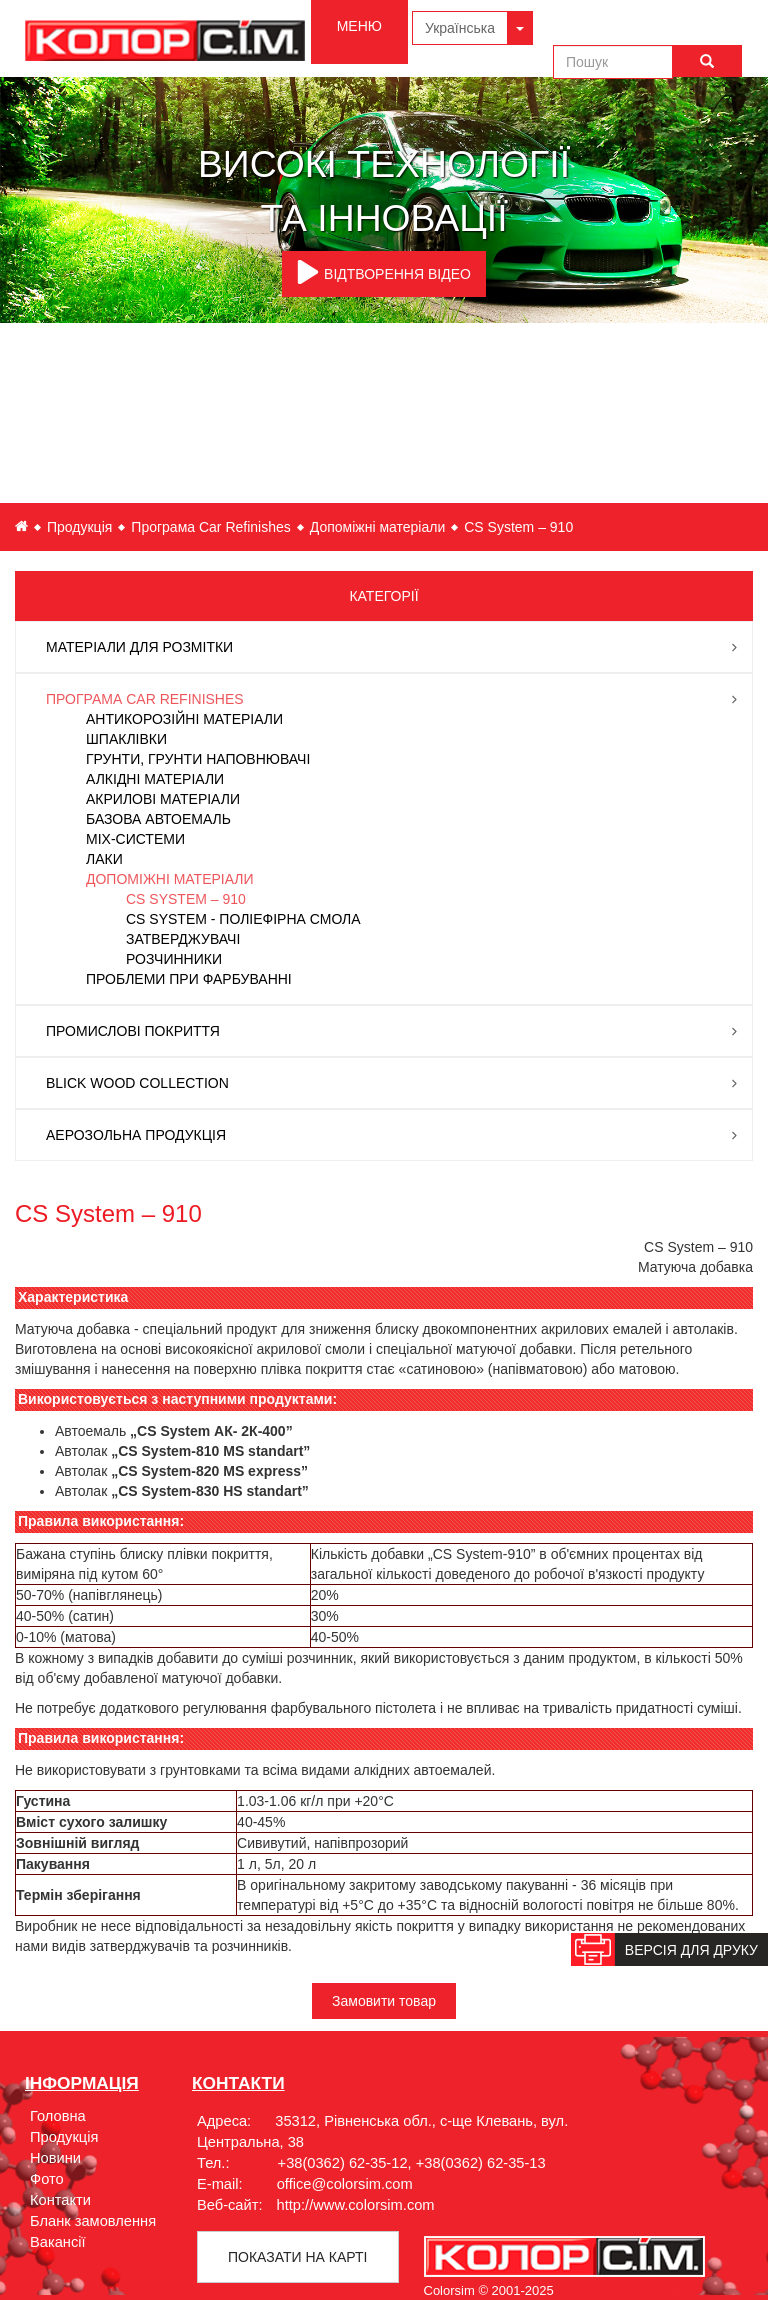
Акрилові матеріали (163, 799)
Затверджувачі (183, 939)
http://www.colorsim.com (356, 2205)
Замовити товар (384, 2001)
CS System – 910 (186, 899)
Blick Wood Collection (137, 1083)
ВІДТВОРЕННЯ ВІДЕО (384, 272)
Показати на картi (297, 2257)
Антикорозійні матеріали (184, 719)
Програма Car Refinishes (210, 527)
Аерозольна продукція (136, 1135)
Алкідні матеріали (155, 779)
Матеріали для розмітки (139, 647)
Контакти (60, 2200)
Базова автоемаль (158, 819)
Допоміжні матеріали (377, 527)
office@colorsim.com (345, 2184)
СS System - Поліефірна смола (243, 919)
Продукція (79, 527)
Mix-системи (135, 839)
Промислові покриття (133, 1031)
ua (21, 526)
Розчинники (174, 959)
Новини (55, 2158)
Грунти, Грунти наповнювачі (198, 759)
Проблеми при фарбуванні (189, 979)
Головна (58, 2116)
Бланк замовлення (93, 2221)
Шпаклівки (126, 739)
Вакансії (58, 2242)
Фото (47, 2179)
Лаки (104, 859)
